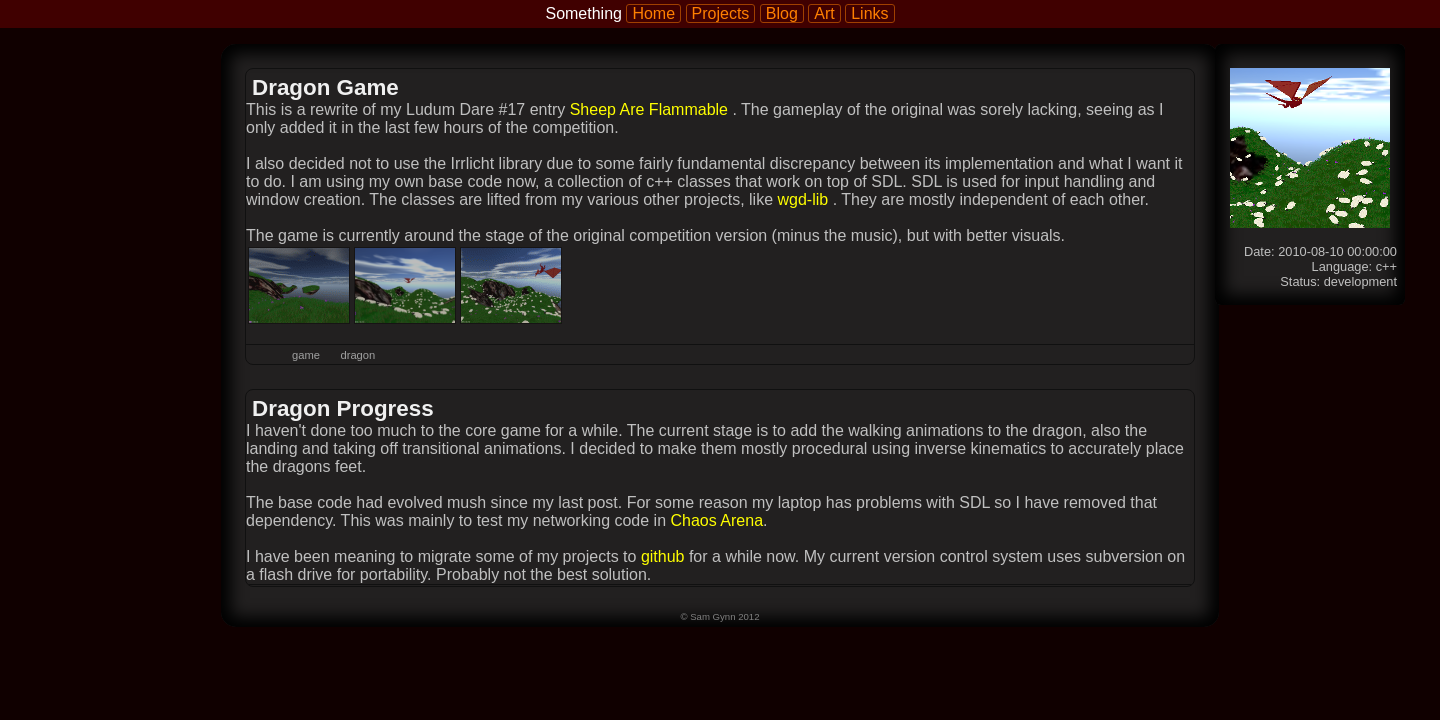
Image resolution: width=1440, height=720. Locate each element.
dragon (357, 355)
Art (824, 13)
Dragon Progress (343, 408)
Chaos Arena (717, 520)
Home (653, 13)
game (306, 355)
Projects (721, 13)
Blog (782, 13)
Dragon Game (325, 87)
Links (869, 13)
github (663, 556)
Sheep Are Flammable (651, 109)
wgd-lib (804, 199)
